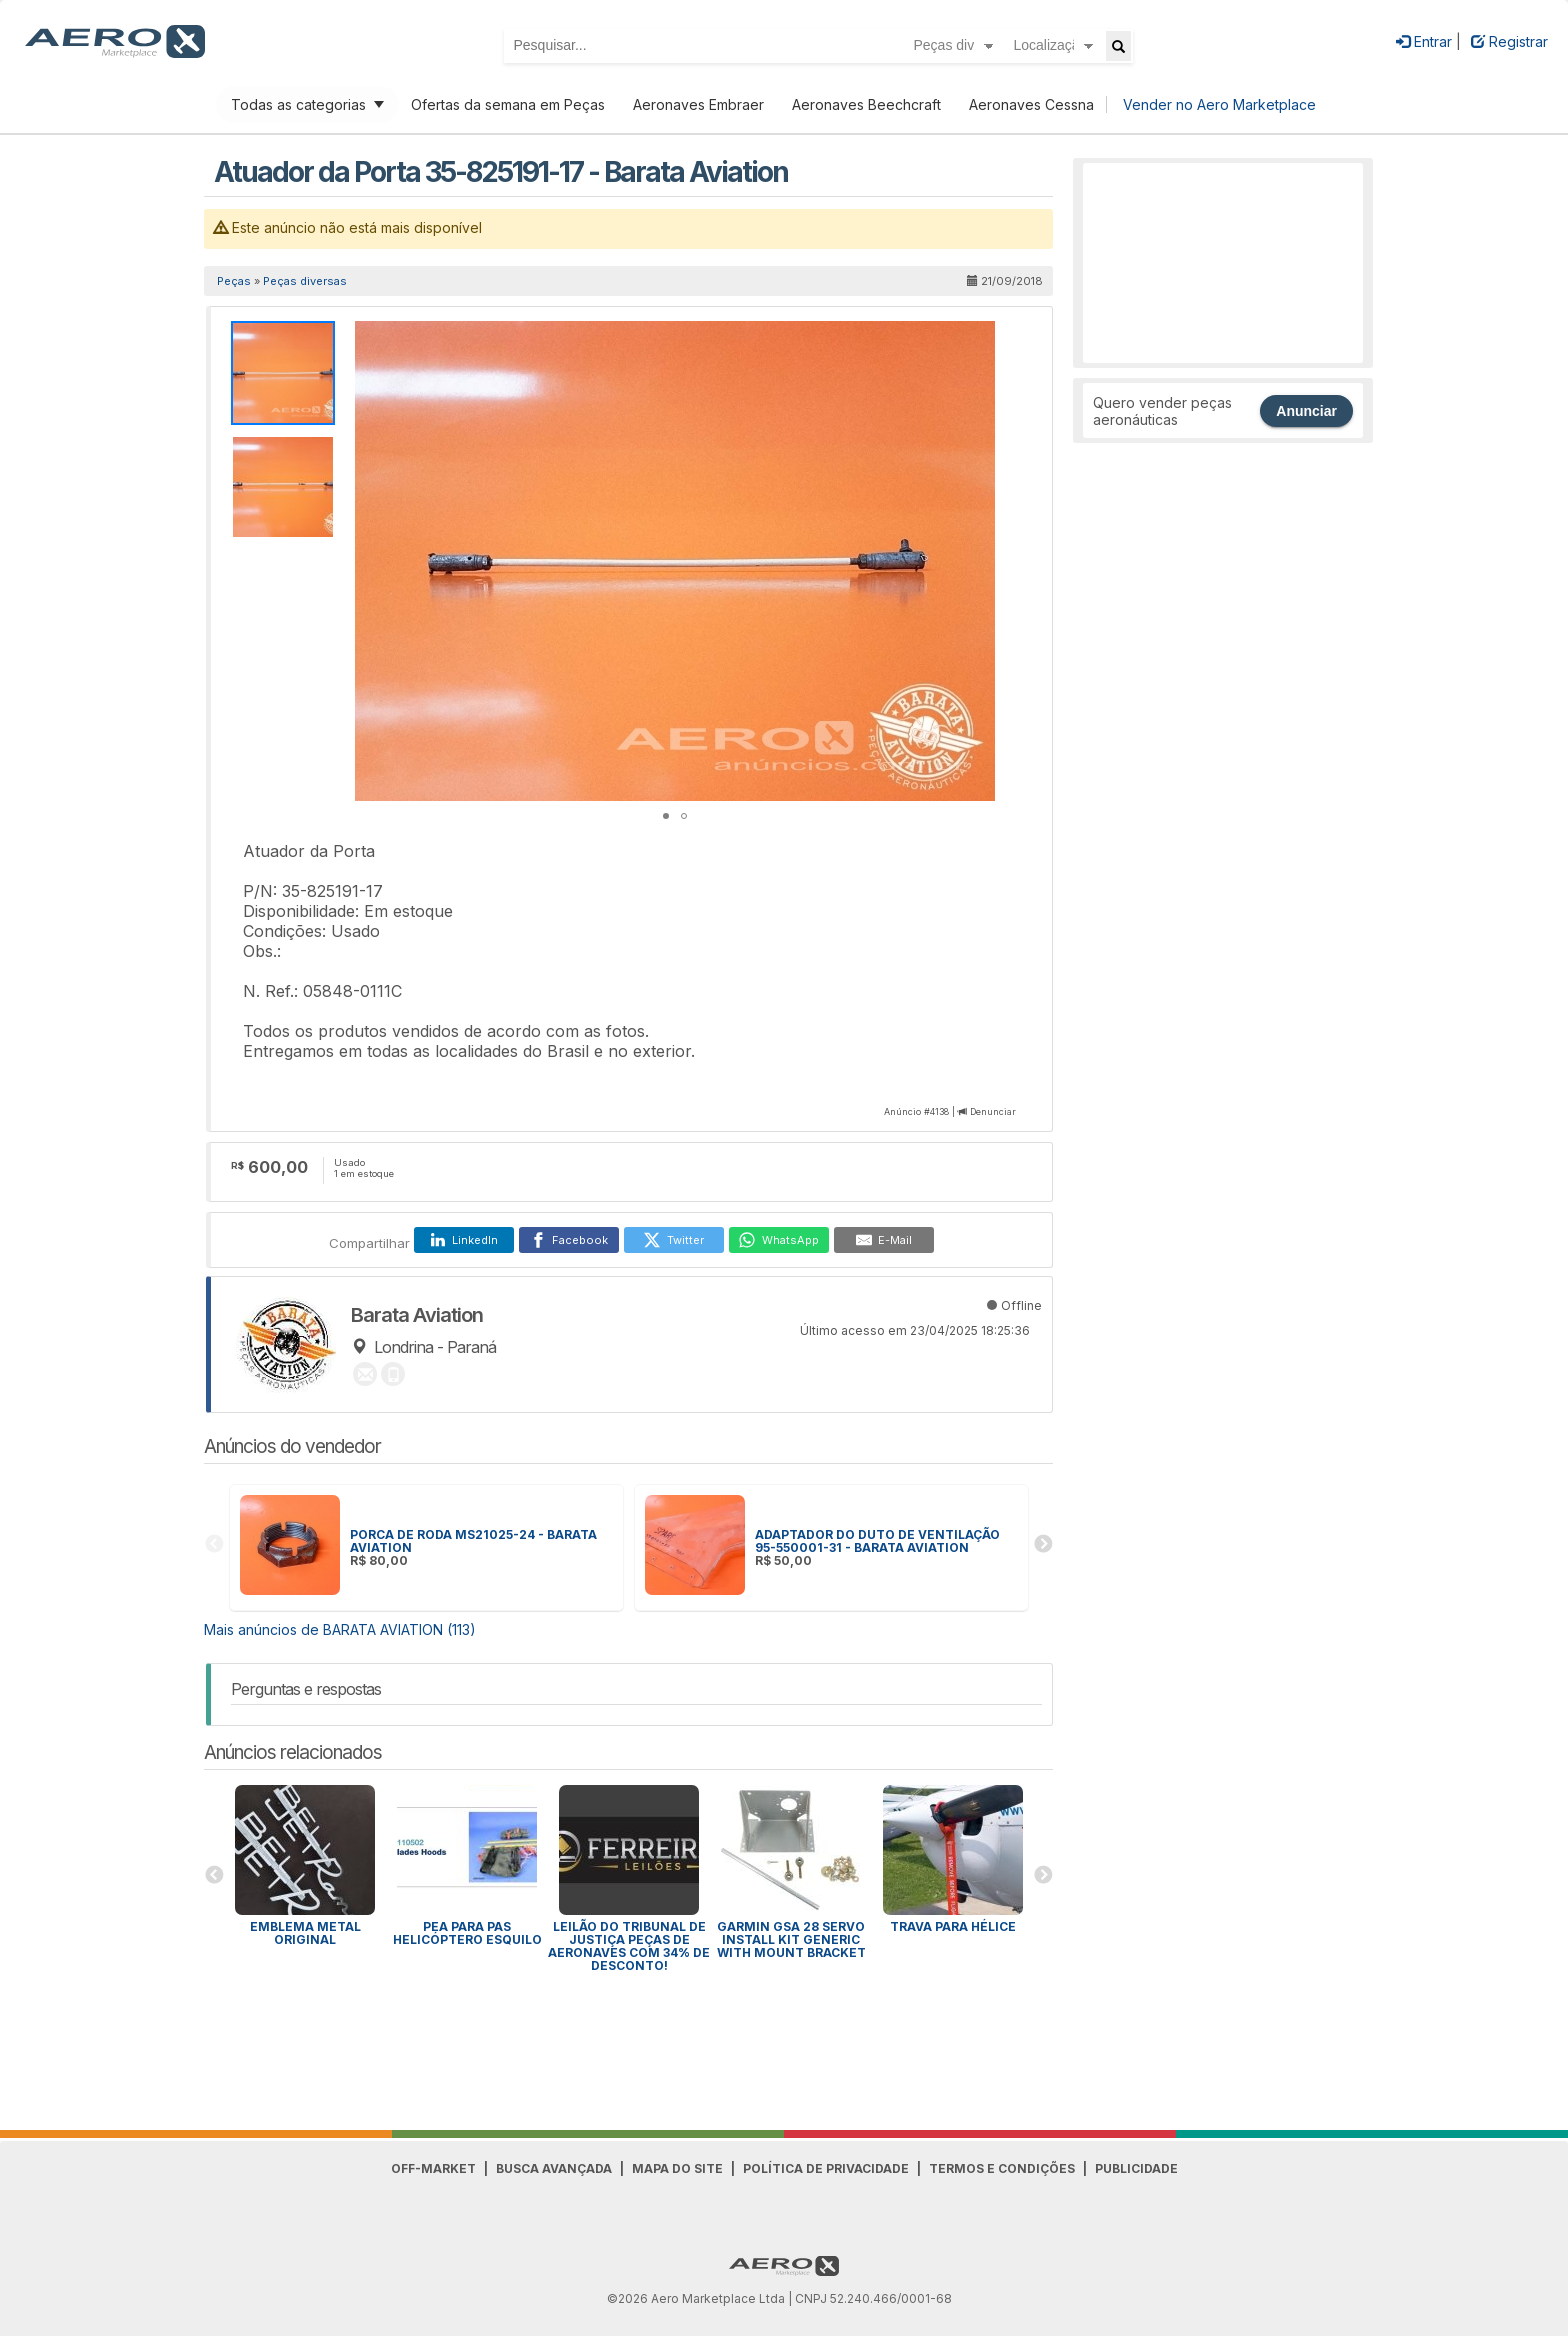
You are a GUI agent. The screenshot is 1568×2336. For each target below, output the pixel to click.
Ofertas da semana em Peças (508, 104)
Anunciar (1306, 411)
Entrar (1424, 41)
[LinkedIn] (464, 1240)
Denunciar (993, 1111)
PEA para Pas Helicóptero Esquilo (467, 1933)
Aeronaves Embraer (698, 104)
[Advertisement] (1223, 263)
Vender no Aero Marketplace (1219, 104)
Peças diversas (305, 281)
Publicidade (1136, 2168)
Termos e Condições (1002, 2168)
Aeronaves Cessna (1031, 104)
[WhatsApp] (779, 1240)
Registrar (1509, 41)
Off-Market (433, 2168)
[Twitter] (674, 1240)
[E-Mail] (884, 1240)
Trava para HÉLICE (953, 1926)
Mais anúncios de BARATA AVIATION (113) (340, 1629)
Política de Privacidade (826, 2168)
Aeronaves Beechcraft (866, 104)
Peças (234, 281)
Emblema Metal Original (305, 1933)
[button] (977, 339)
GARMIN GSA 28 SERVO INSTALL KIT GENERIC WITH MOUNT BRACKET (791, 1939)
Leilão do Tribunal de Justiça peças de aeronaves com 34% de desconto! (629, 1946)
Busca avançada (554, 2168)
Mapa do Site (677, 2168)
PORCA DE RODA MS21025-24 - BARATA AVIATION (473, 1541)
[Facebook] (569, 1240)
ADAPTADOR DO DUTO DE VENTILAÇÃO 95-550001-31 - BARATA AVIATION (877, 1541)
